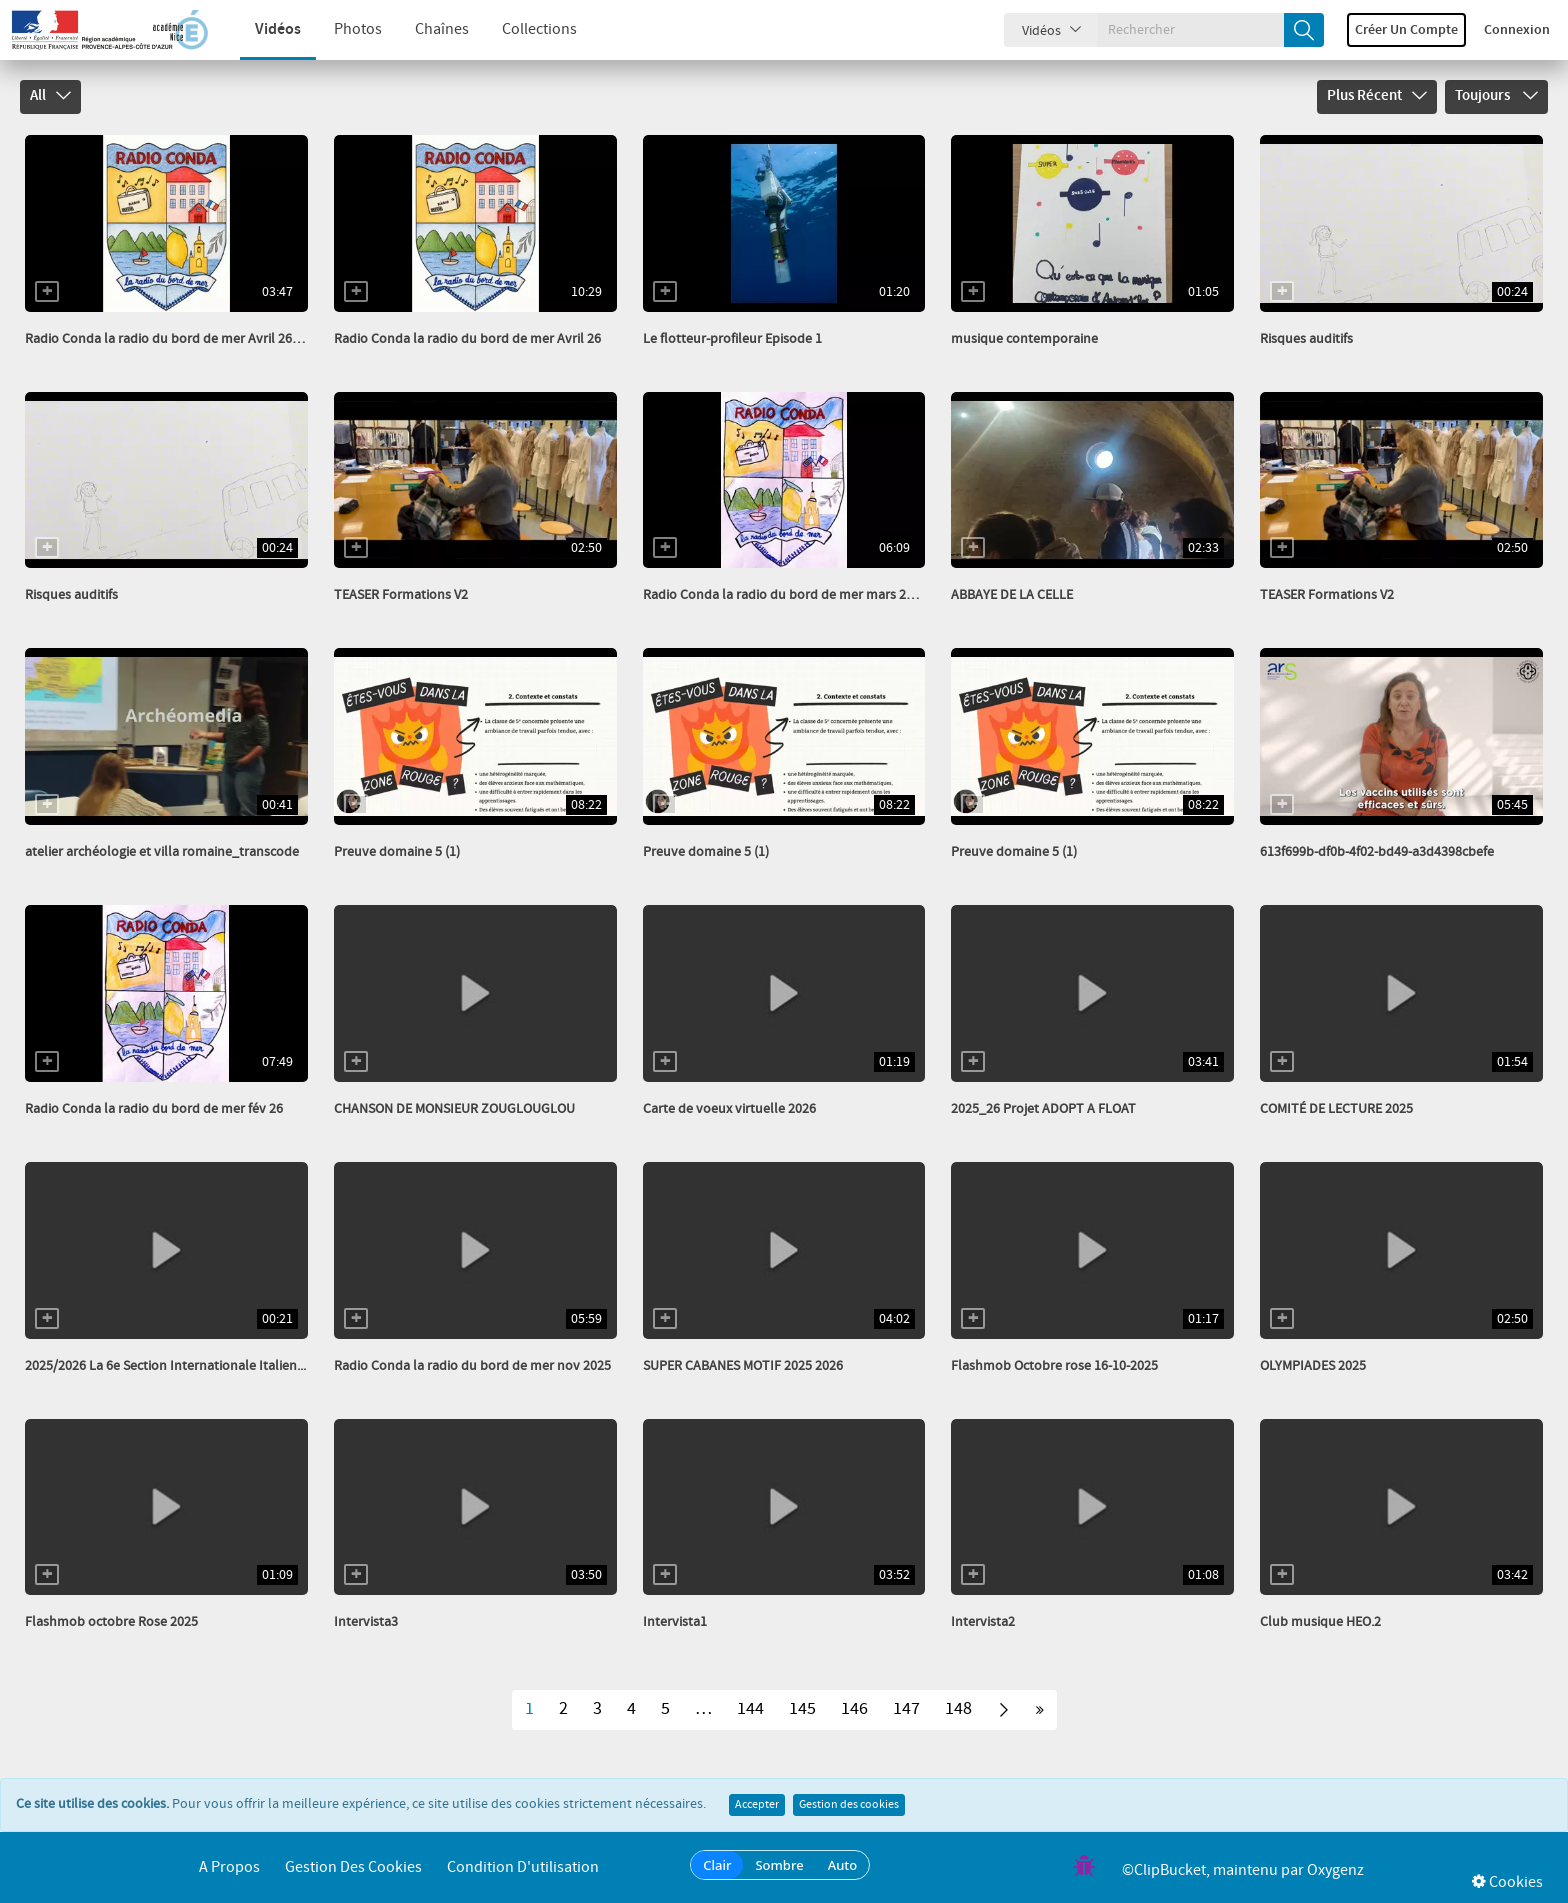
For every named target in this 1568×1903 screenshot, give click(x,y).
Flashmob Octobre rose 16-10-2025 (1054, 1366)
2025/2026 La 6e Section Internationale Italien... (165, 1366)
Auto (843, 1865)
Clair (717, 1865)
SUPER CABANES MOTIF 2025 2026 (743, 1366)
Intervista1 (675, 1622)
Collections (519, 29)
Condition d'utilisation (523, 1867)
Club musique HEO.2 (1320, 1622)
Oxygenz (1335, 1870)
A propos (229, 1867)
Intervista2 (983, 1622)
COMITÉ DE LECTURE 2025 (1336, 1109)
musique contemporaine (1024, 339)
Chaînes (422, 29)
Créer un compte (1406, 30)
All (50, 96)
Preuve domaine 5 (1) (397, 852)
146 (854, 1709)
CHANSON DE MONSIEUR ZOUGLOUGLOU (454, 1109)
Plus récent (1377, 96)
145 (802, 1709)
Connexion (1517, 30)
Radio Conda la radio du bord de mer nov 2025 (472, 1366)
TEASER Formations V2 (401, 595)
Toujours (1496, 96)
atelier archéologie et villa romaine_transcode (162, 852)
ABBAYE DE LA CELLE (1012, 595)
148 (958, 1709)
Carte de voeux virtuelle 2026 (729, 1109)
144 (750, 1709)
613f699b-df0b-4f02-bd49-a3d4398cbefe (1377, 852)
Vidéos (258, 29)
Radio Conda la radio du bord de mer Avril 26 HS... (172, 339)
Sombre (779, 1865)
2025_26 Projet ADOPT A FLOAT (1043, 1109)
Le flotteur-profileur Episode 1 (732, 339)
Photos (338, 29)
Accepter (757, 1805)
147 (906, 1709)
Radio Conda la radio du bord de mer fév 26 (154, 1109)
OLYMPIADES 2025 (1313, 1366)
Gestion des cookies (849, 1805)
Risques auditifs (1306, 339)
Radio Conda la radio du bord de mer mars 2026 (785, 595)
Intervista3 (366, 1622)
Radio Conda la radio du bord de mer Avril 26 (467, 339)
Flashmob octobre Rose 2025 (111, 1622)
